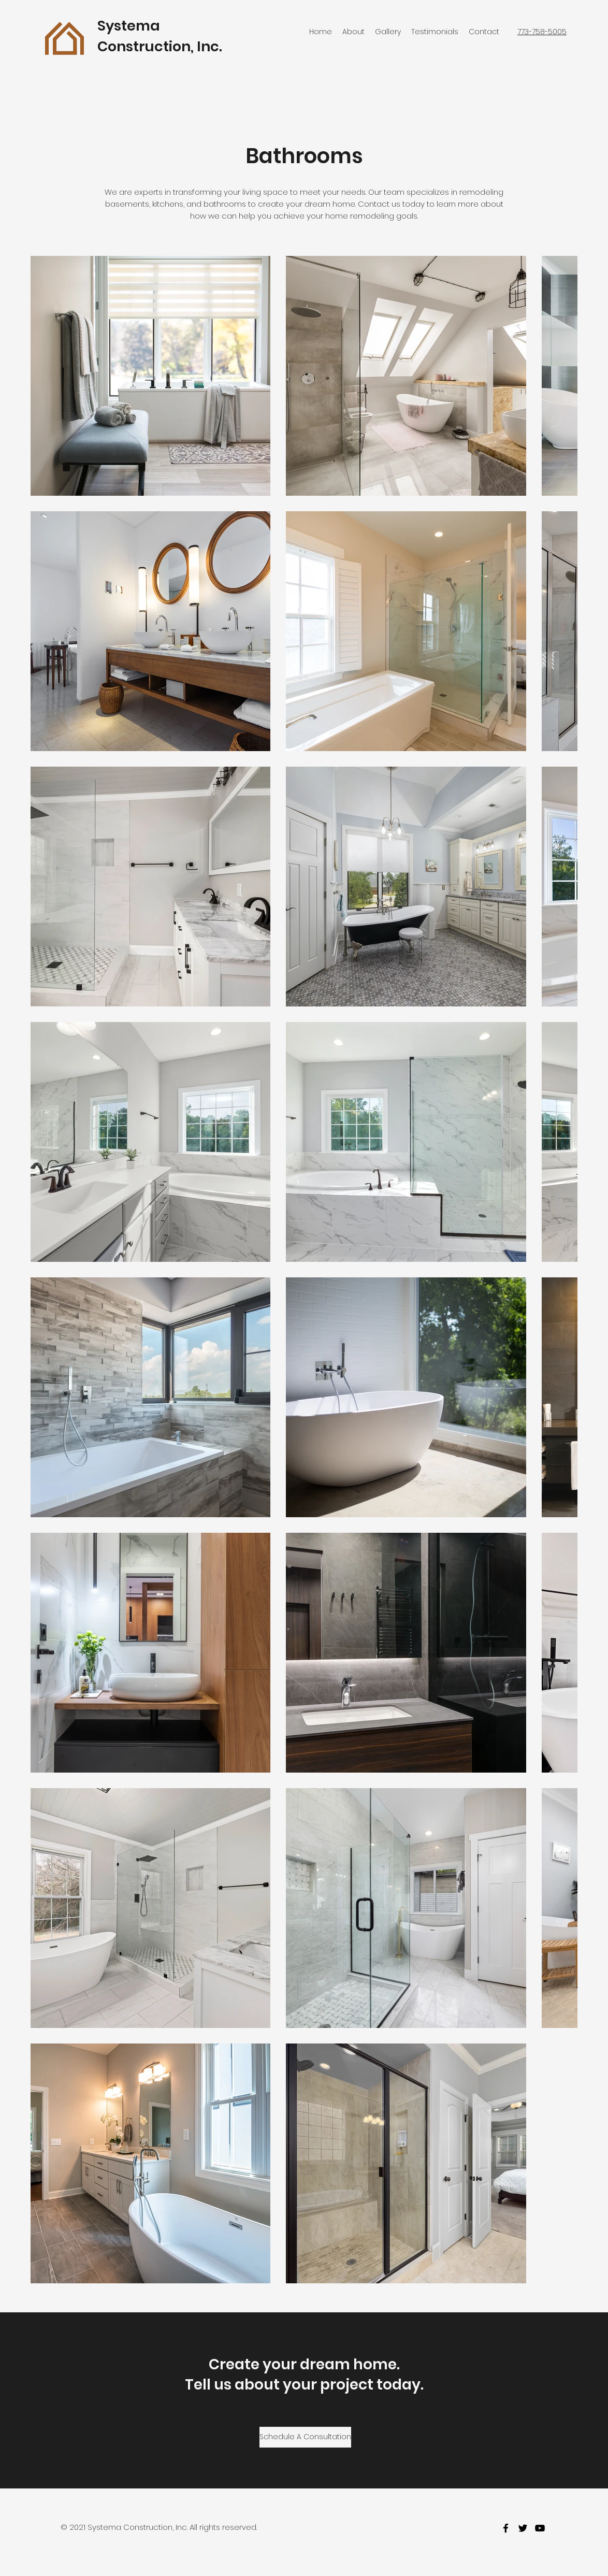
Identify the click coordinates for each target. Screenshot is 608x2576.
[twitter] (523, 2528)
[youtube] (540, 2528)
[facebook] (506, 2528)
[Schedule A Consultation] (305, 2437)
